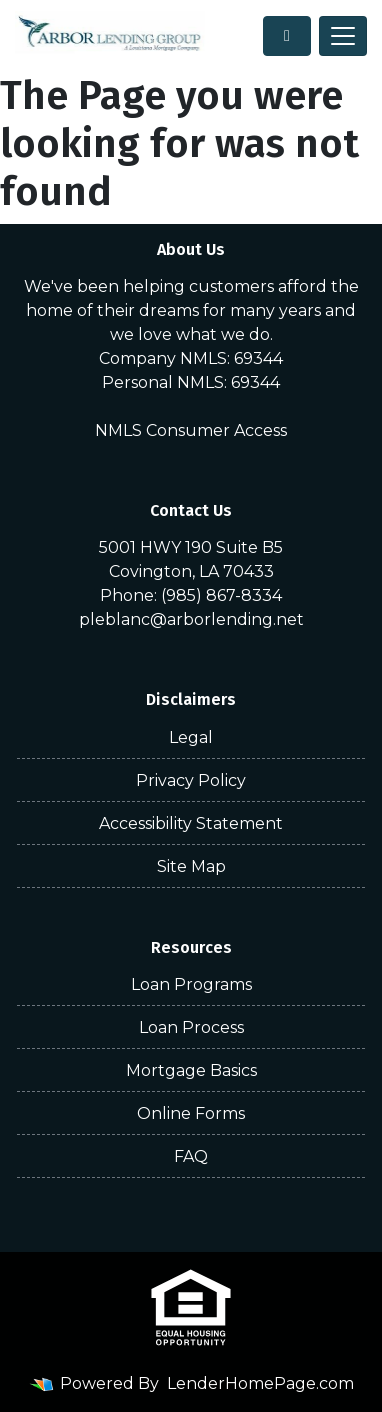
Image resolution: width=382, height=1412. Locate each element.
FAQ (191, 1156)
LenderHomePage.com (260, 1383)
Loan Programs (191, 984)
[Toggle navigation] (343, 36)
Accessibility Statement (191, 823)
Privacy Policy (191, 780)
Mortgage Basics (191, 1070)
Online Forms (191, 1113)
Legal (191, 737)
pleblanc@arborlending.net (191, 619)
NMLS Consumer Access (191, 430)
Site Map (191, 866)
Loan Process (191, 1027)
